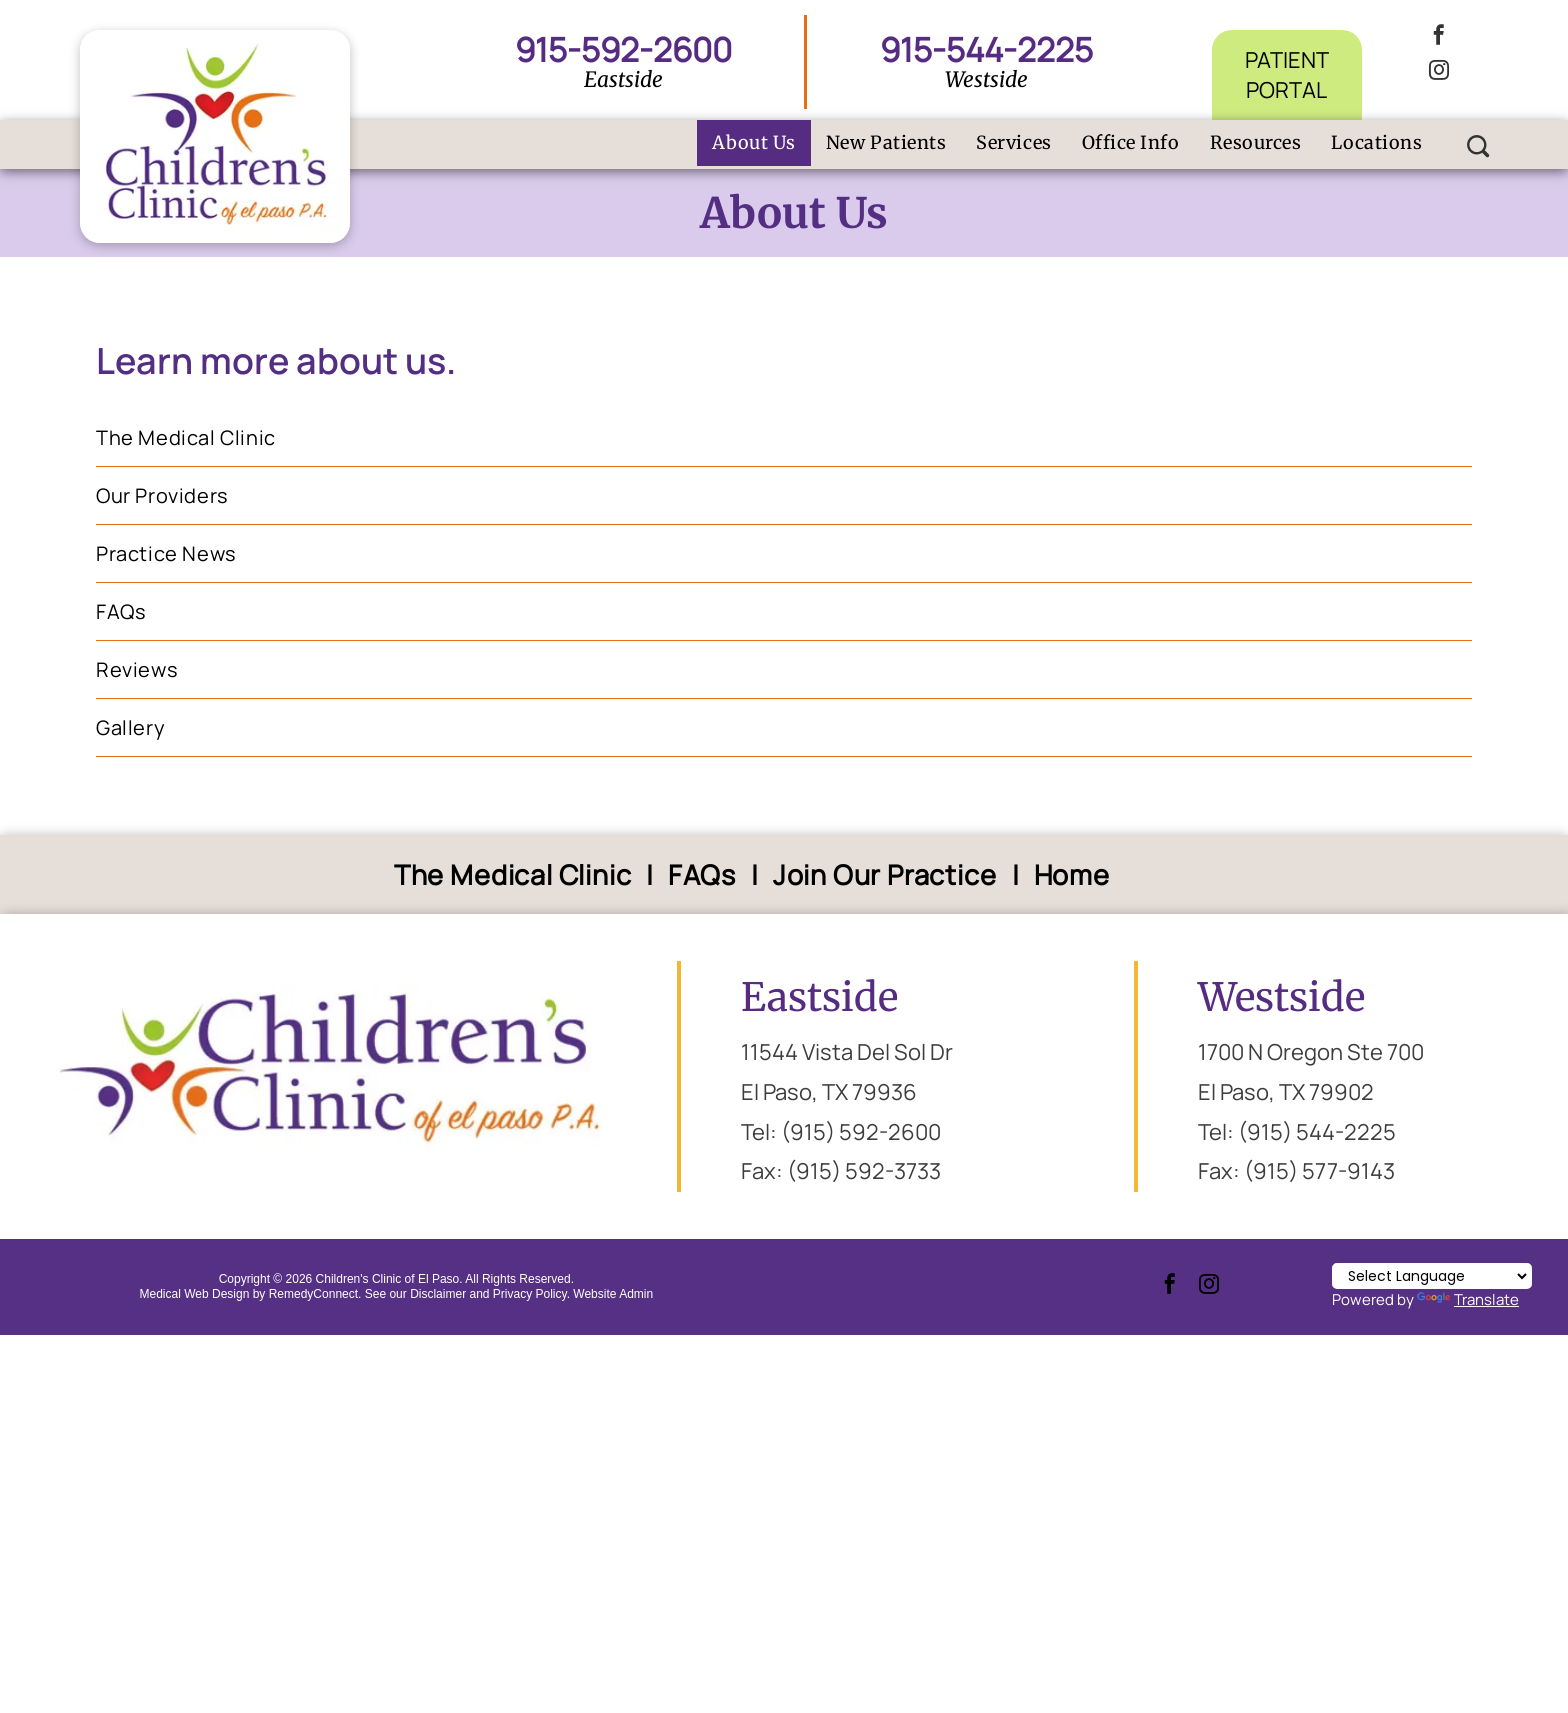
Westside (1281, 997)
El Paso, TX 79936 (829, 1092)
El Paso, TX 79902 (1286, 1092)
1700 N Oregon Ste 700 (1311, 1052)
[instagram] (1439, 72)
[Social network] (1479, 148)
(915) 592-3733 (864, 1171)
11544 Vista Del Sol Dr (847, 1052)
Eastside (819, 997)
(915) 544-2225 (1317, 1132)
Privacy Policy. (531, 1294)
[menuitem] (753, 143)
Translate (1468, 1299)
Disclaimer (438, 1294)
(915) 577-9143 (1319, 1171)
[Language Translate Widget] (1432, 1276)
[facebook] (1439, 37)
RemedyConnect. (315, 1294)
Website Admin (613, 1294)
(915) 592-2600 (861, 1132)
